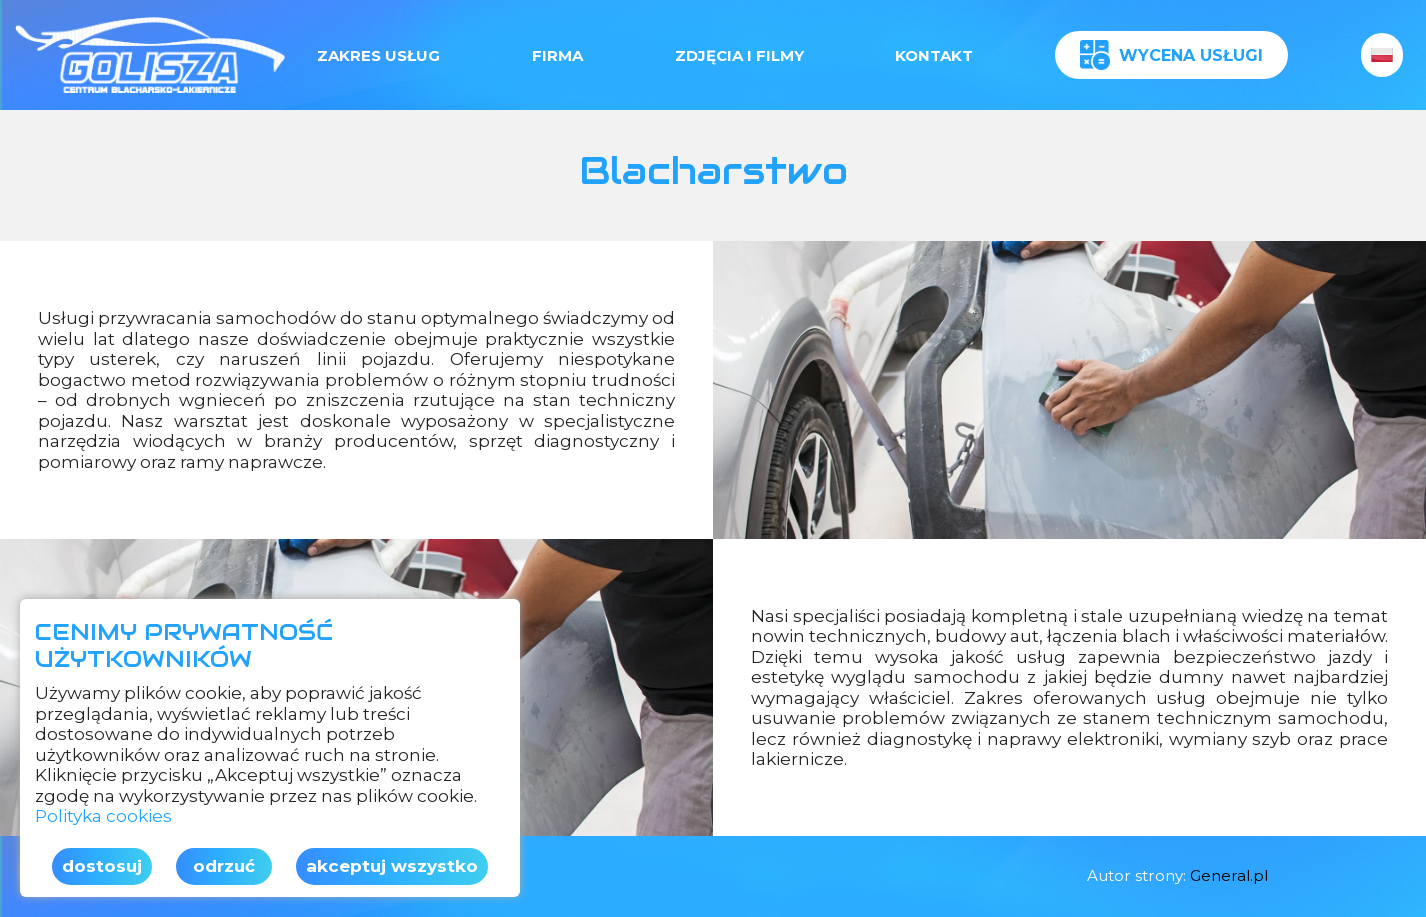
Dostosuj (102, 865)
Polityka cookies (103, 815)
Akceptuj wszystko (392, 865)
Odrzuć (224, 865)
